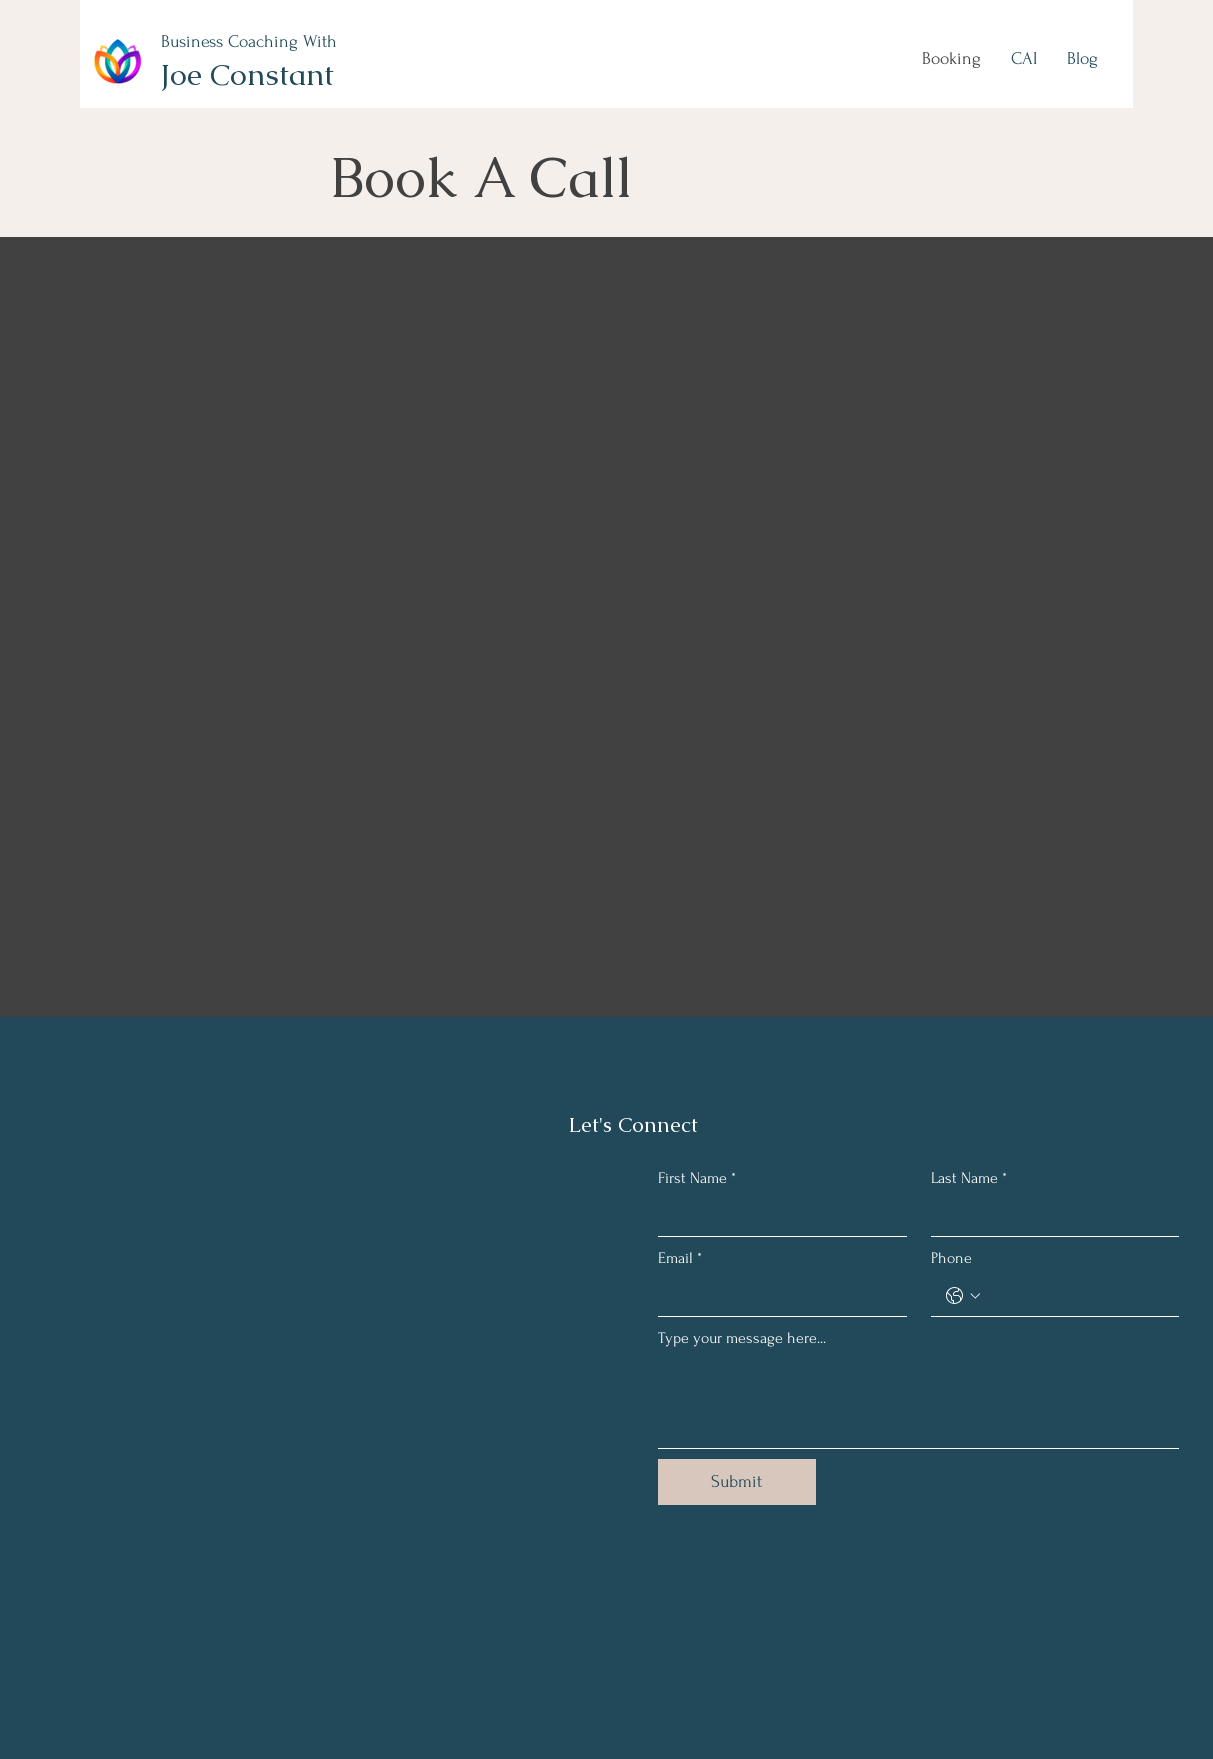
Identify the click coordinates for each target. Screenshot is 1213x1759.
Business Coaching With (249, 41)
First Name (697, 1178)
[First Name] (776, 1216)
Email (680, 1258)
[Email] (776, 1296)
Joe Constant (247, 74)
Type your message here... (742, 1338)
